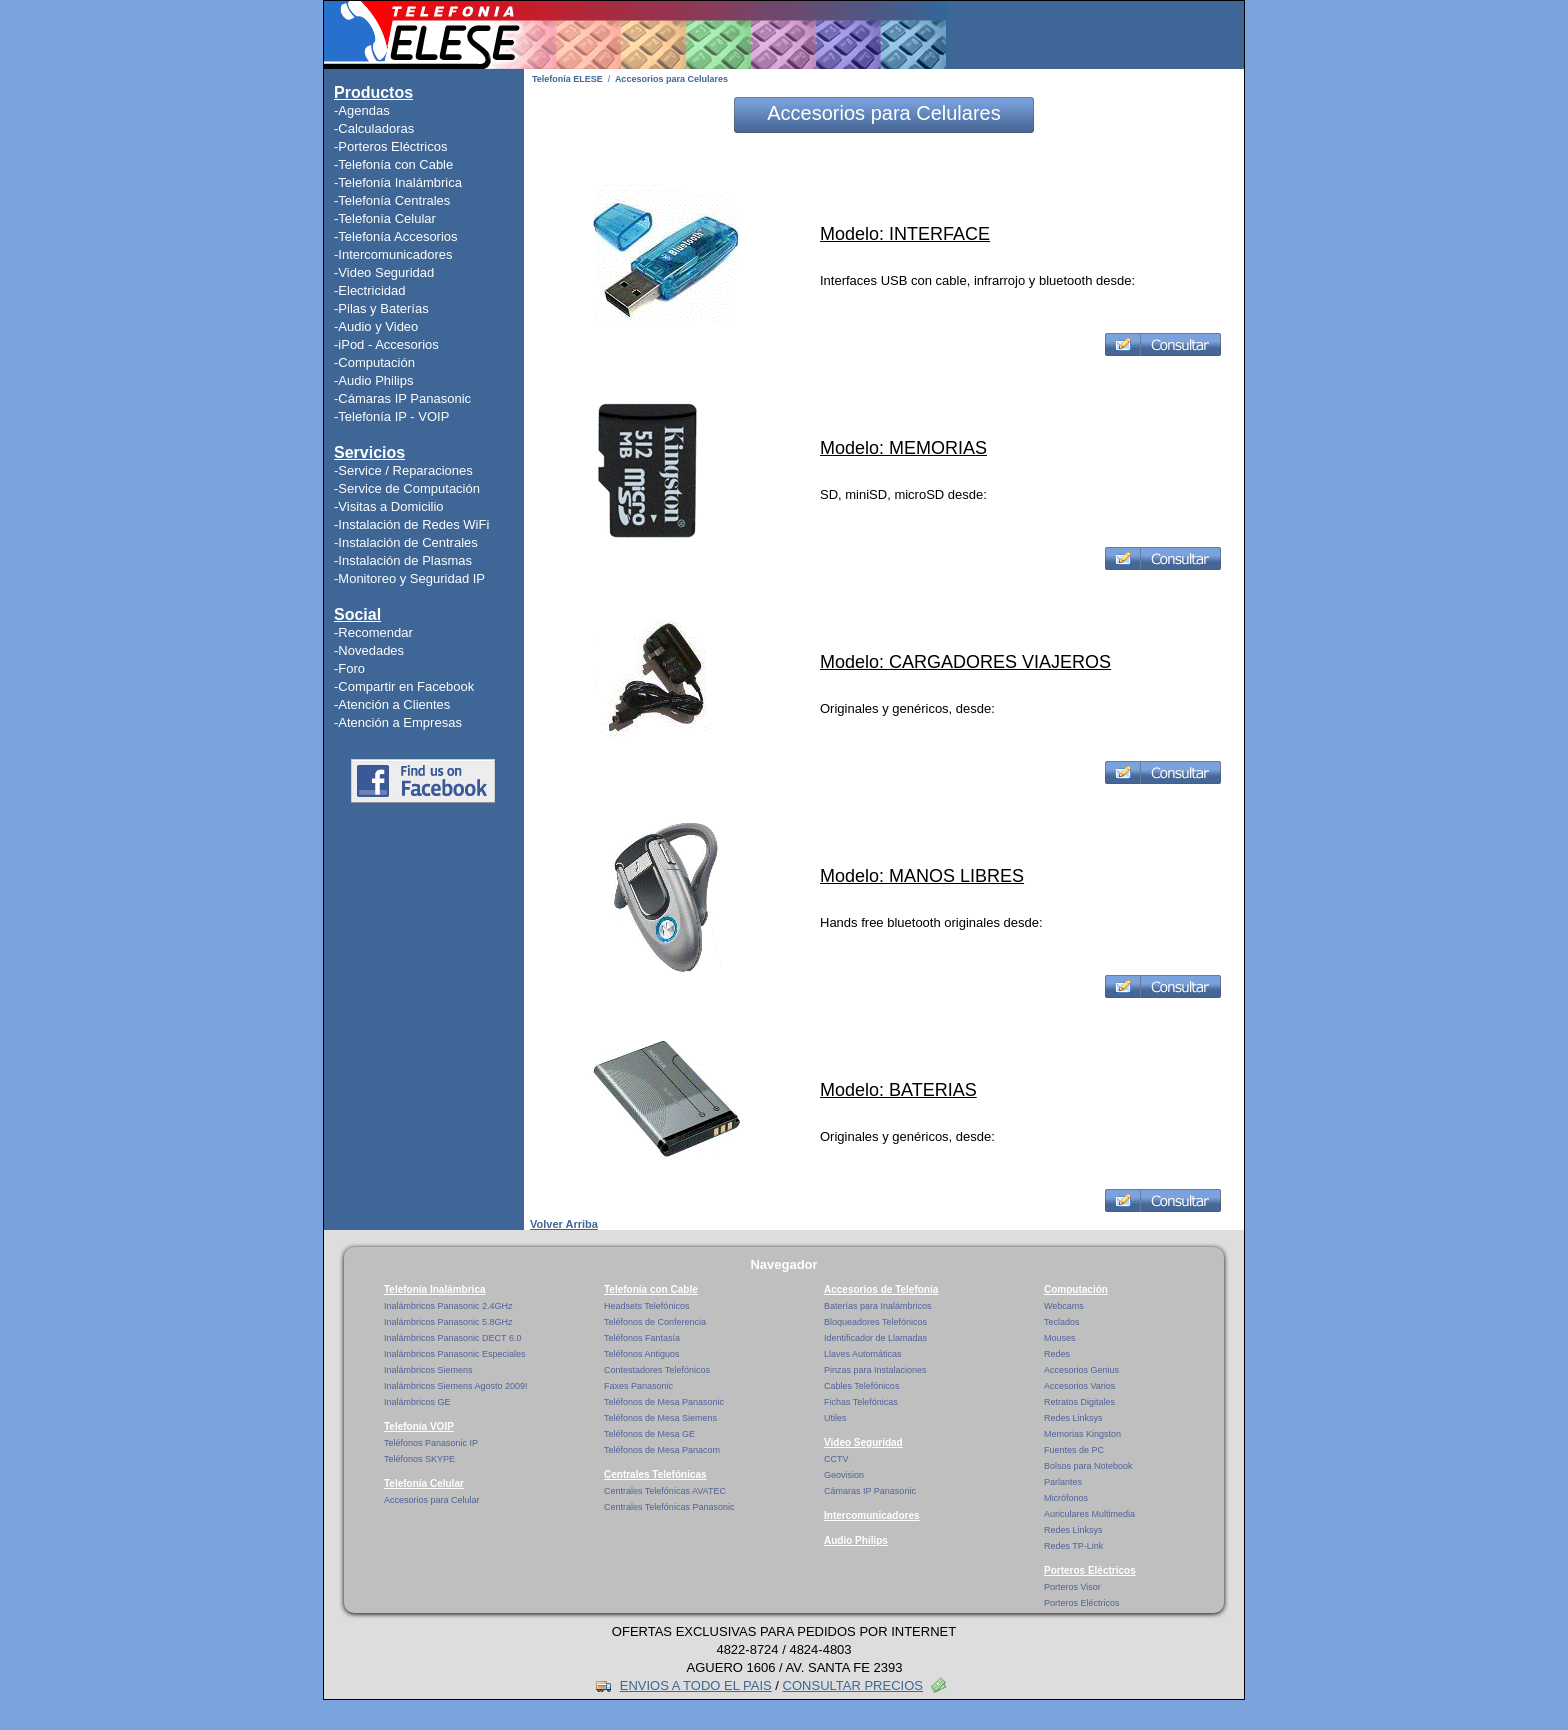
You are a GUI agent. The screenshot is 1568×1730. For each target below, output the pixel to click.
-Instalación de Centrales (406, 542)
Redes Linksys (1073, 1418)
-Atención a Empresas (398, 722)
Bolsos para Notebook (1088, 1466)
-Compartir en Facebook (404, 686)
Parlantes (1063, 1482)
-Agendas (362, 110)
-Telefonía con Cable (393, 164)
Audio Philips (856, 1540)
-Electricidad (370, 290)
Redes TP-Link (1073, 1546)
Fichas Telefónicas (861, 1402)
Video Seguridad (863, 1442)
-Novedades (369, 650)
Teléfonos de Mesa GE (649, 1434)
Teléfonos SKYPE (419, 1459)
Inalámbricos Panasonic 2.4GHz (448, 1306)
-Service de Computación (407, 488)
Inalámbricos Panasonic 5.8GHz (448, 1322)
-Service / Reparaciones (403, 470)
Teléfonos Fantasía (642, 1338)
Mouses (1060, 1338)
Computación (1076, 1289)
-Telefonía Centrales (392, 200)
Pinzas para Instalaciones (875, 1370)
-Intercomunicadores (393, 254)
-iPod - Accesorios (386, 344)
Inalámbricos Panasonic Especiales (455, 1354)
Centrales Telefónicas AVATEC (665, 1491)
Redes (1057, 1354)
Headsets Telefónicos (646, 1306)
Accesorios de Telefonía (881, 1289)
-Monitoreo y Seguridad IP (409, 578)
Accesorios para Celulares (671, 79)
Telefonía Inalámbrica (435, 1289)
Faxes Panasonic (638, 1386)
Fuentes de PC (1074, 1450)
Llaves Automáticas (863, 1354)
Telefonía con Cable (651, 1289)
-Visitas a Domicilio (389, 506)
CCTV (836, 1459)
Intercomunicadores (872, 1515)
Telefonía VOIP (419, 1426)
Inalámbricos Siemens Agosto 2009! (456, 1386)
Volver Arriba (564, 1224)
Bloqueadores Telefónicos (875, 1322)
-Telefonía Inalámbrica (398, 182)
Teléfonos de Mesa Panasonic (664, 1402)
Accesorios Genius (1081, 1370)
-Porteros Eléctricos (390, 146)
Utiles (835, 1418)
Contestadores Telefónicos (657, 1370)
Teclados (1062, 1322)
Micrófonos (1066, 1498)
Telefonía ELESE (567, 79)
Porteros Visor (1072, 1587)
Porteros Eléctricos (1090, 1570)
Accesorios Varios (1079, 1386)
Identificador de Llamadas (875, 1338)
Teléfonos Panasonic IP (431, 1443)
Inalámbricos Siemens (428, 1370)
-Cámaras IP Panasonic (402, 398)
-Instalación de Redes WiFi (411, 524)
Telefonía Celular (424, 1483)
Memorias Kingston (1082, 1434)
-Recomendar (373, 632)
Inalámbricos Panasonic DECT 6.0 (452, 1338)
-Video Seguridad (384, 272)
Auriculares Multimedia (1089, 1514)
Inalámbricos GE (417, 1402)
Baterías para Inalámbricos (878, 1306)
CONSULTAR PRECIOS (853, 1685)
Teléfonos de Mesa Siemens (660, 1418)
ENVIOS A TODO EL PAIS (696, 1685)
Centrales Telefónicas (655, 1474)
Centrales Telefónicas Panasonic (669, 1507)
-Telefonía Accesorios (396, 236)
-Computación (374, 362)
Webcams (1064, 1306)
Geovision (844, 1475)
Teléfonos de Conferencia (655, 1322)
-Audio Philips (374, 380)
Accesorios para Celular (432, 1500)
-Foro (349, 668)
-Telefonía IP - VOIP (391, 416)
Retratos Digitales (1079, 1402)
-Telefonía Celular (385, 218)
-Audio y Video (376, 326)
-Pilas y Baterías (381, 308)
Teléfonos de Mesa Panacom (662, 1450)
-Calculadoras (374, 128)
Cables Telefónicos (861, 1386)
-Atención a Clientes (392, 704)
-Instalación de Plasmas (403, 560)
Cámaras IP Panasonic (870, 1491)
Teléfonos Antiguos (642, 1354)
